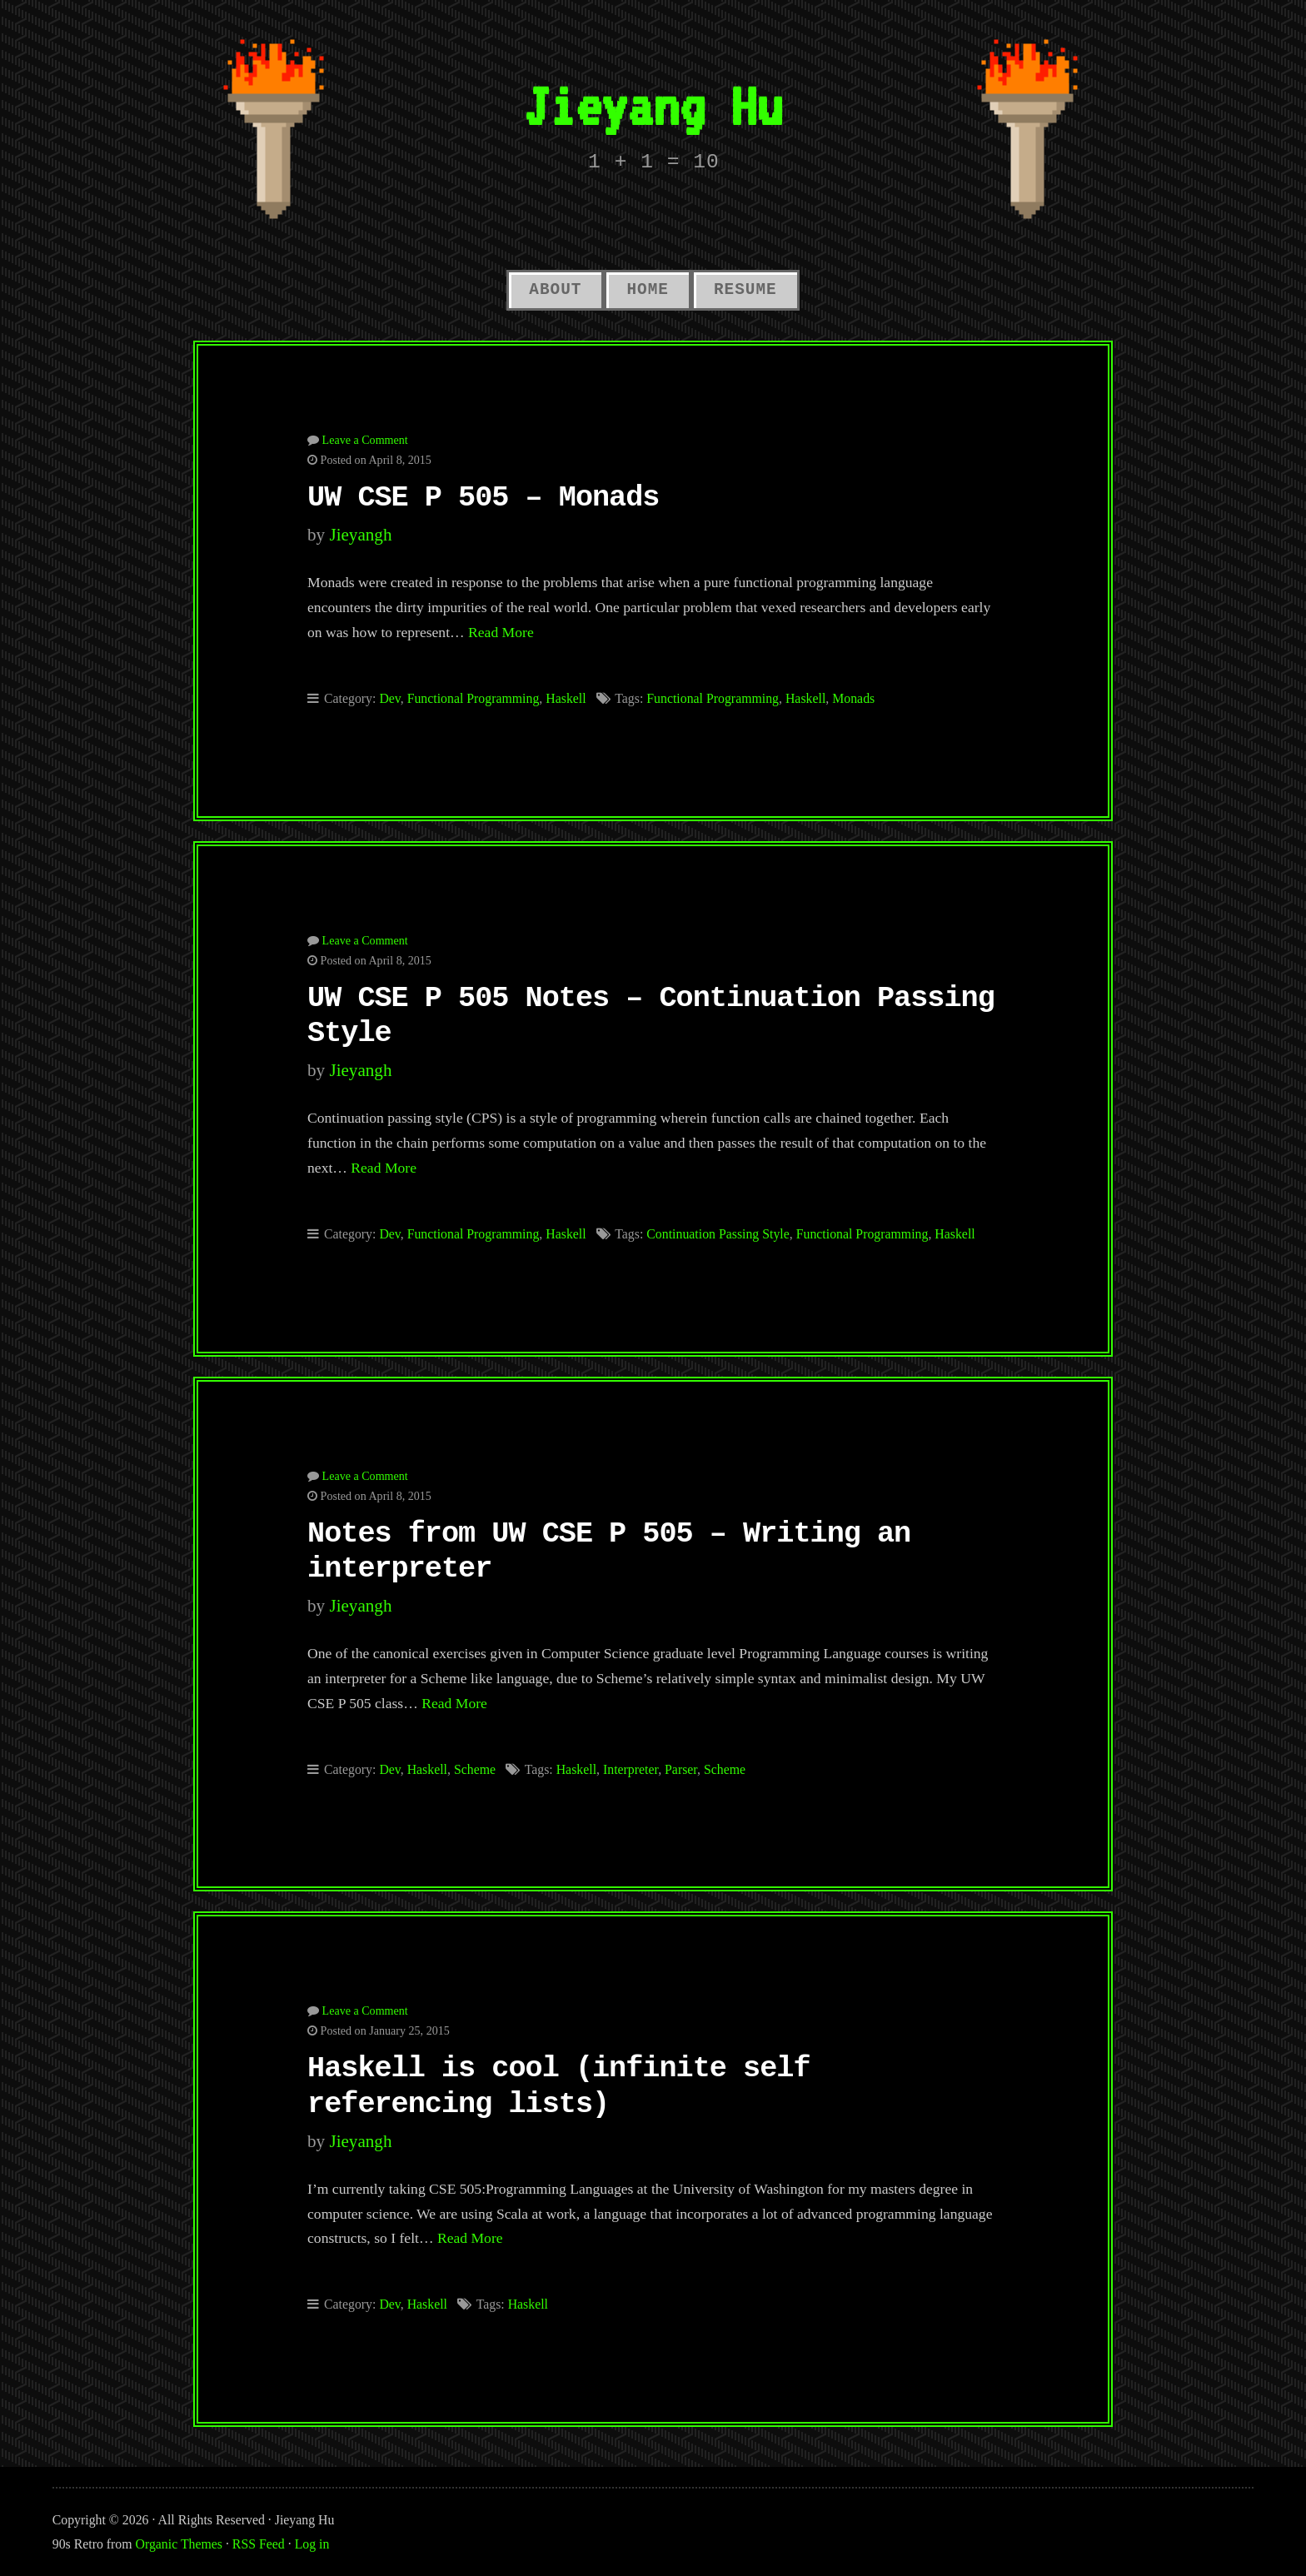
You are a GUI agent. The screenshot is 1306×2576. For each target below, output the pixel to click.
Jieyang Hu (653, 105)
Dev (389, 698)
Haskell (566, 698)
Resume (745, 290)
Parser (681, 1769)
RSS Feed (258, 2544)
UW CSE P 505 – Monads (483, 498)
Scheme (475, 1769)
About (555, 290)
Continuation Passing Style (717, 1234)
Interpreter (630, 1769)
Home (647, 290)
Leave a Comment (365, 439)
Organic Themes (179, 2544)
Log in (312, 2544)
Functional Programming (473, 698)
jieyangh (360, 535)
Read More (501, 632)
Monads (853, 698)
